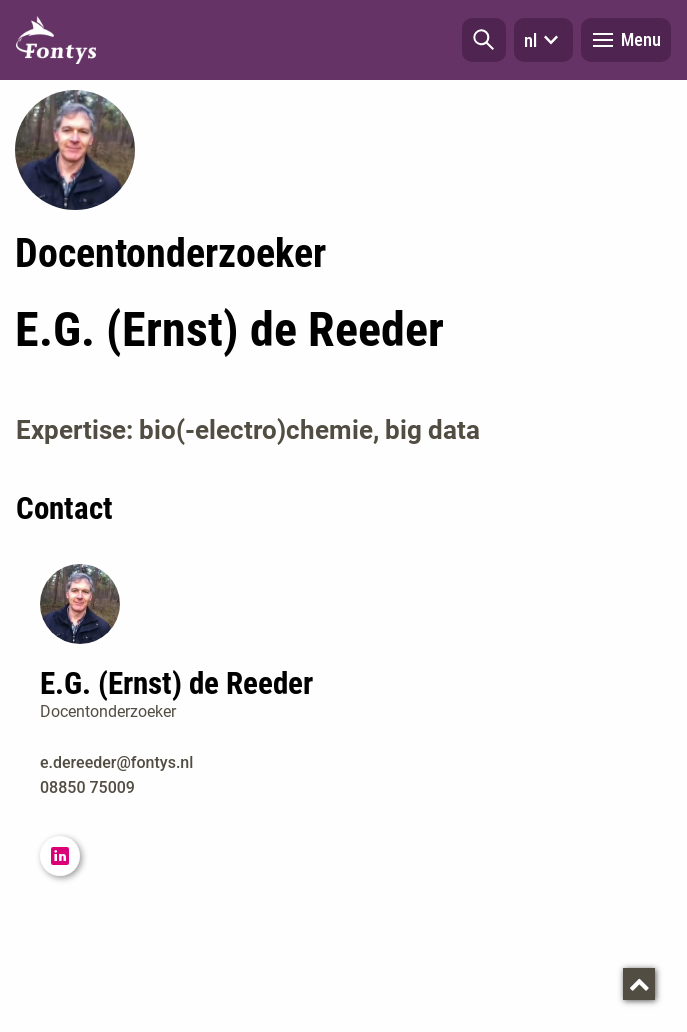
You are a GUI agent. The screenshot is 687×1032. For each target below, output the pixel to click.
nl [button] (543, 40)
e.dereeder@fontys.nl (116, 762)
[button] (484, 40)
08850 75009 (87, 787)
